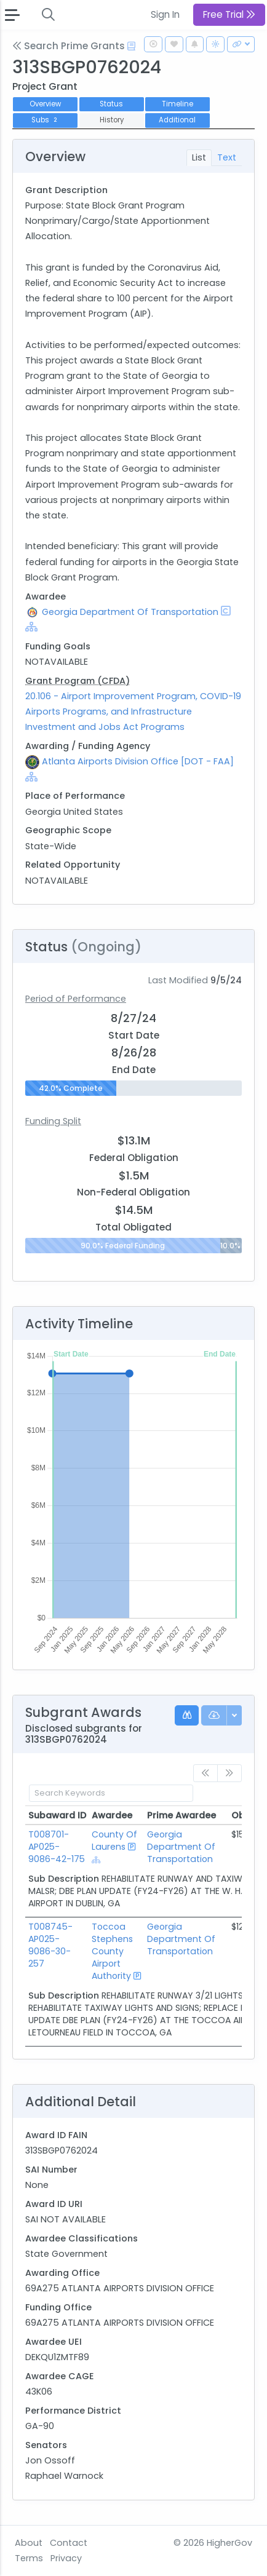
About (28, 2543)
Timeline (177, 104)
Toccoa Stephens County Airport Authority (112, 1951)
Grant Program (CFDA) (77, 681)
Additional (177, 120)
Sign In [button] (165, 14)
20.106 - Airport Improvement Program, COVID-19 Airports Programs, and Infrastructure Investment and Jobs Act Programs (133, 711)
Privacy (66, 2558)
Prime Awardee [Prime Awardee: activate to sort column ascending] (181, 1815)
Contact (68, 2543)
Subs (45, 120)
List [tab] (199, 157)
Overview (45, 104)
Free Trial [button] (229, 14)
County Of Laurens (114, 1840)
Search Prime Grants (68, 45)
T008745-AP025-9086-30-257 (50, 1945)
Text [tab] (226, 157)
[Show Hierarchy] (31, 626)
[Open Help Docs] (131, 46)
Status (111, 104)
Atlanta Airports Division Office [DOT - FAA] (138, 761)
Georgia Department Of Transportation (130, 612)
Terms (29, 2558)
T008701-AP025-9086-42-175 (56, 1846)
